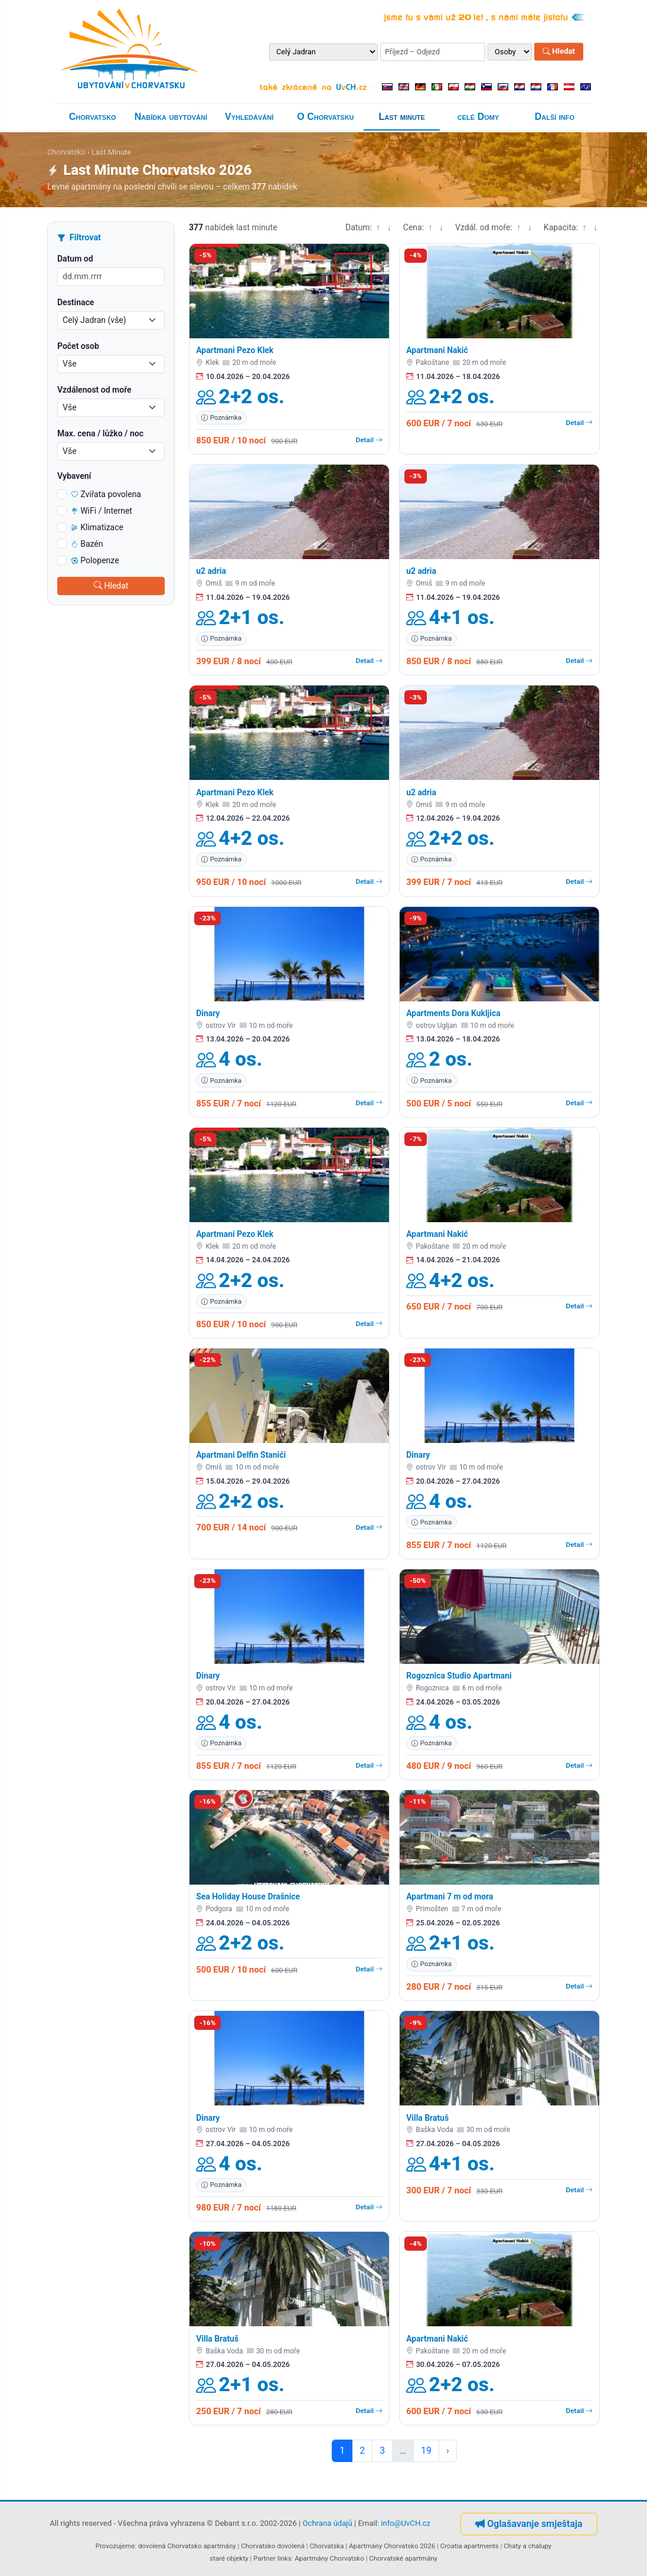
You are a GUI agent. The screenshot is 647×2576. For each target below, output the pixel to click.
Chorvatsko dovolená (273, 2546)
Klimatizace (97, 527)
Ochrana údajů (327, 2523)
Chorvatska (326, 2546)
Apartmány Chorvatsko (329, 2558)
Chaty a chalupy (527, 2546)
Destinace (75, 302)
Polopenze (95, 560)
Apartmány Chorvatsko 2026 (392, 2546)
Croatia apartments (469, 2546)
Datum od (75, 258)
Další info (554, 117)
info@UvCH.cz (405, 2523)
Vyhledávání (249, 117)
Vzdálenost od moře (94, 389)
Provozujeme (115, 2546)
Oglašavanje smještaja (528, 2523)
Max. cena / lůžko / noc (100, 433)
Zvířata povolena (106, 494)
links (284, 2558)
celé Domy (478, 117)
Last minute (402, 117)
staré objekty (229, 2558)
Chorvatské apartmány (403, 2558)
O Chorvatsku (325, 117)
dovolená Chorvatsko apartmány (187, 2546)
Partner (264, 2558)
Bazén (87, 543)
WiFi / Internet (101, 510)
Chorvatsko (92, 117)
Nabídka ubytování (171, 117)
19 (426, 2450)
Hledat (559, 51)
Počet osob (78, 346)
